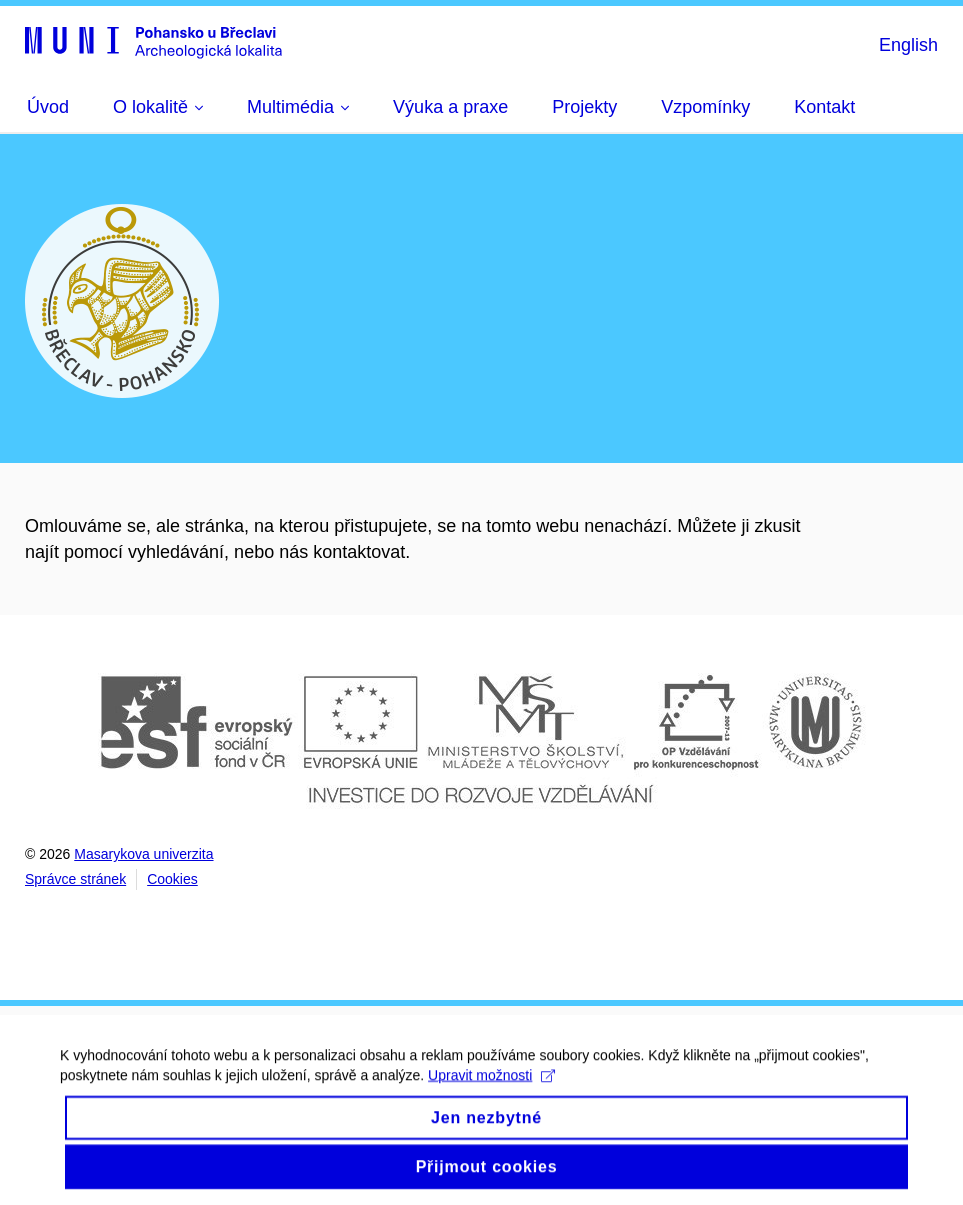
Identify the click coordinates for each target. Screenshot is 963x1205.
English (908, 45)
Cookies (172, 879)
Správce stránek (75, 879)
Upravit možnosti (491, 1087)
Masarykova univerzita (143, 854)
